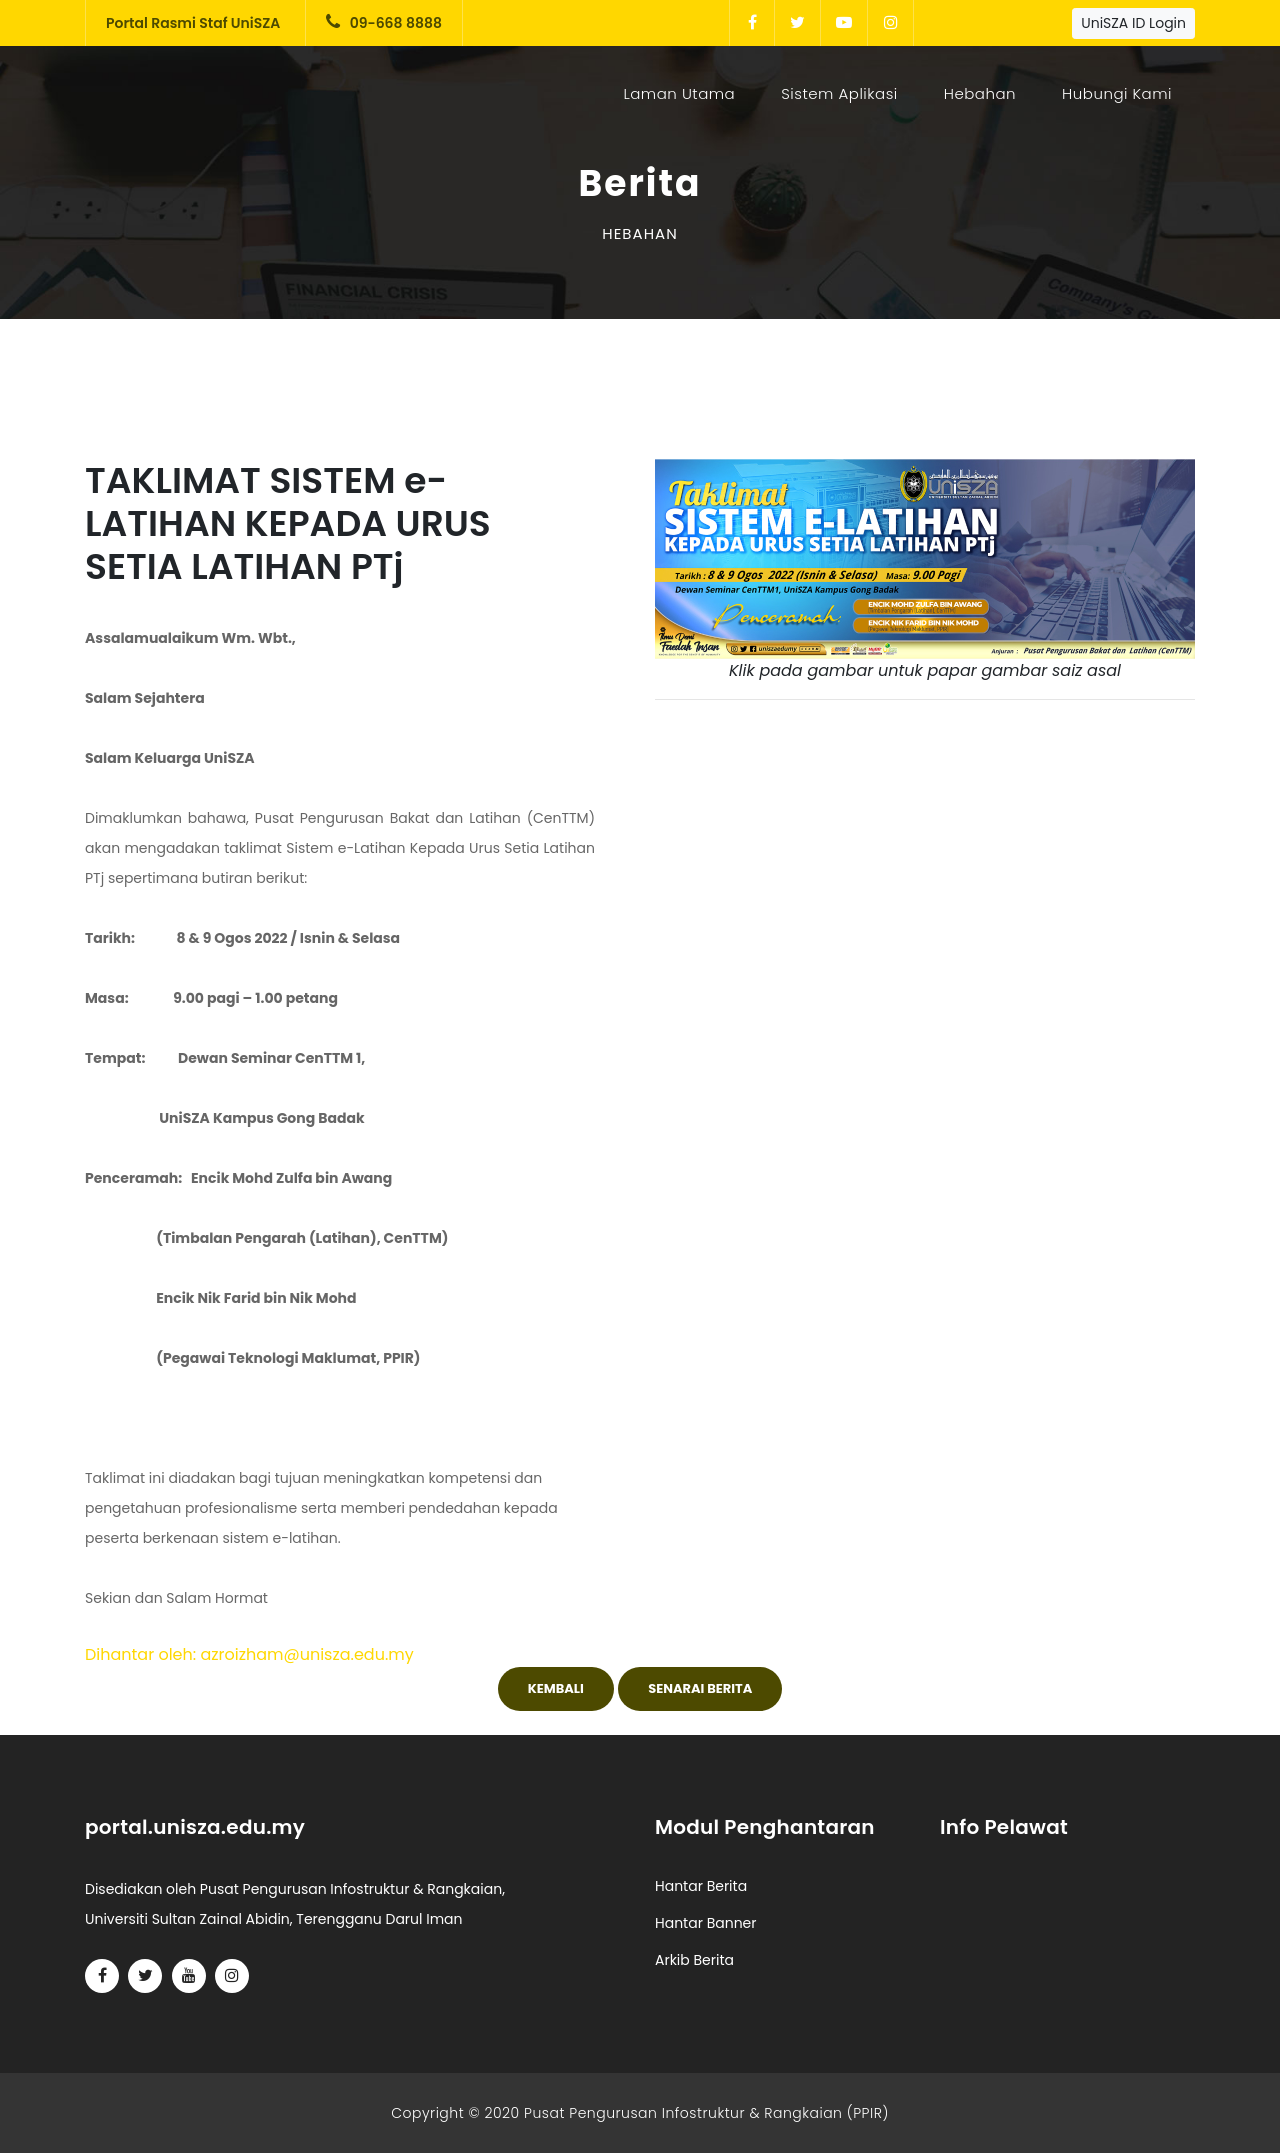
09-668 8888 (384, 23)
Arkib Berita (694, 1960)
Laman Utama (683, 93)
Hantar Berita (701, 1886)
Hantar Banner (706, 1923)
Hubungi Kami (1117, 93)
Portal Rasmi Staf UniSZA (193, 23)
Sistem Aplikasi (839, 93)
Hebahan (980, 93)
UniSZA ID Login (1133, 23)
